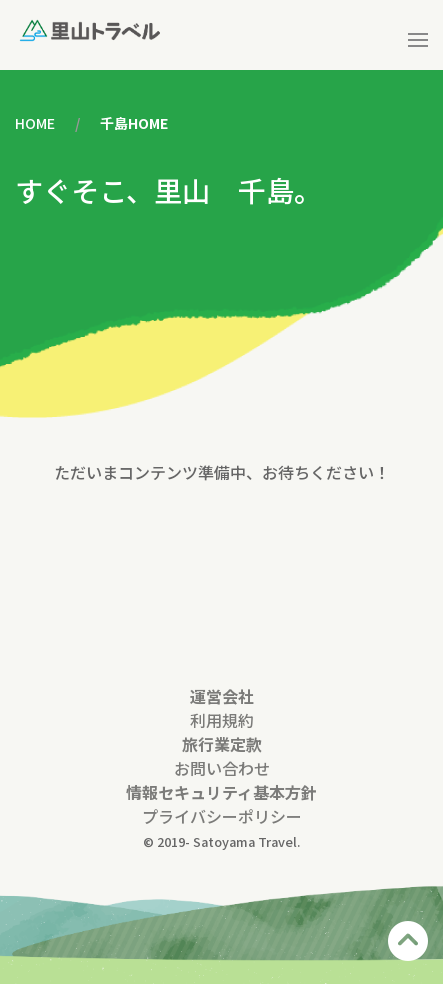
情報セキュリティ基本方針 (221, 792)
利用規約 (222, 720)
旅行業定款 (222, 744)
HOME (35, 123)
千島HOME (134, 123)
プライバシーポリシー (222, 816)
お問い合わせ (222, 768)
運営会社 (222, 696)
